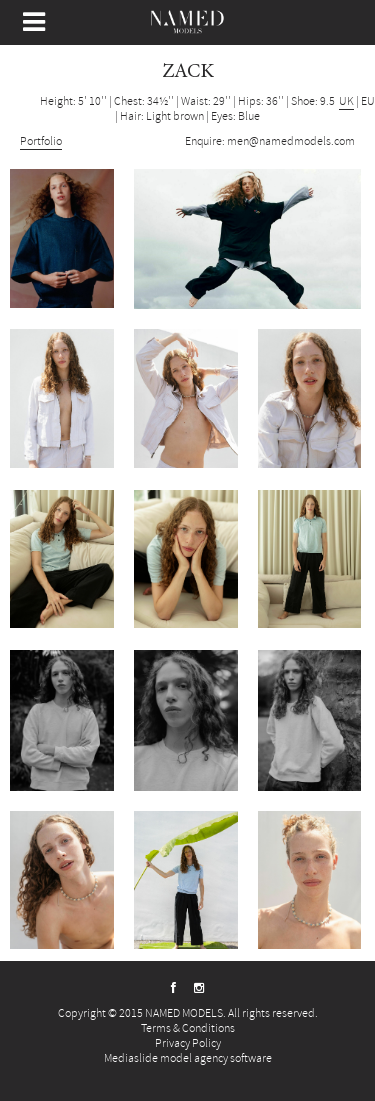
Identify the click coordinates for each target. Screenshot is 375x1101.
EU (368, 101)
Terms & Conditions (188, 1028)
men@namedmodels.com (291, 141)
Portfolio (41, 141)
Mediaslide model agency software (188, 1058)
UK (346, 101)
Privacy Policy (188, 1043)
